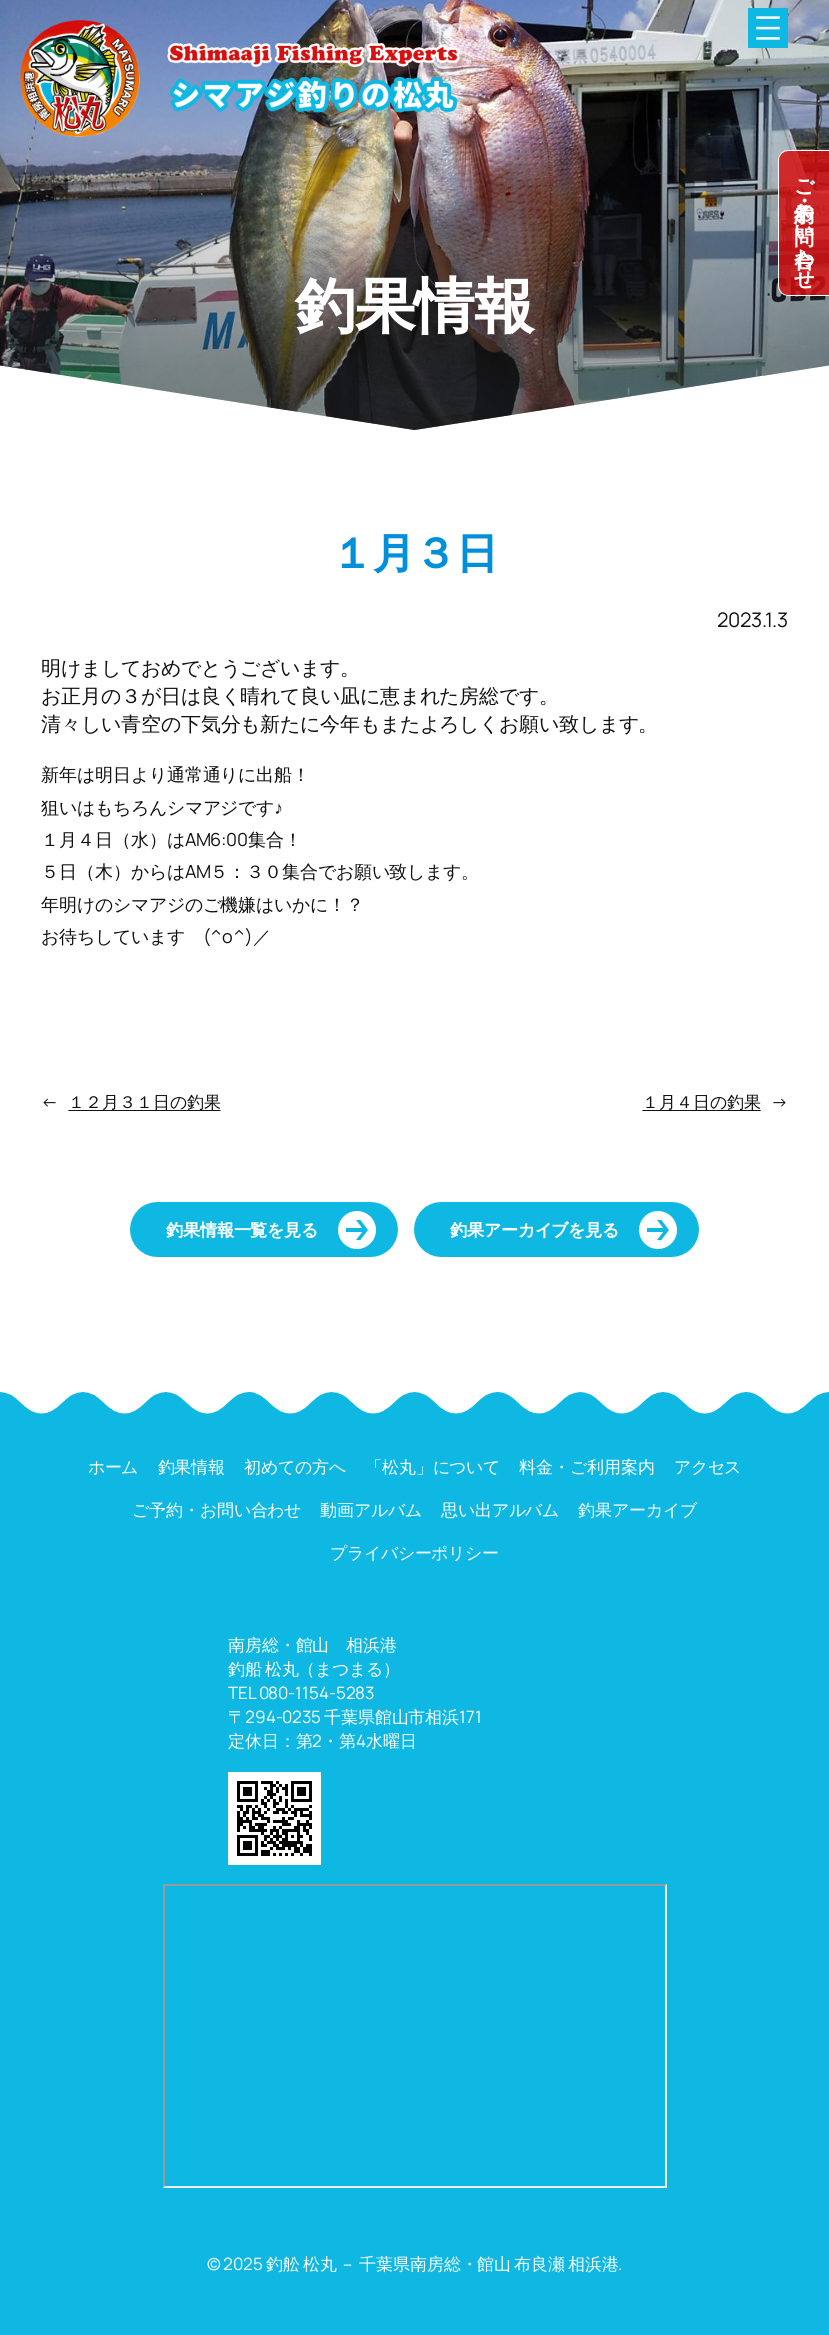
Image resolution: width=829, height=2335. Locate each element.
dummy (804, 223)
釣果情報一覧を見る (242, 1229)
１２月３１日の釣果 (144, 1101)
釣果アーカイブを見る (534, 1229)
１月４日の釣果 (701, 1101)
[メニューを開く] (768, 28)
